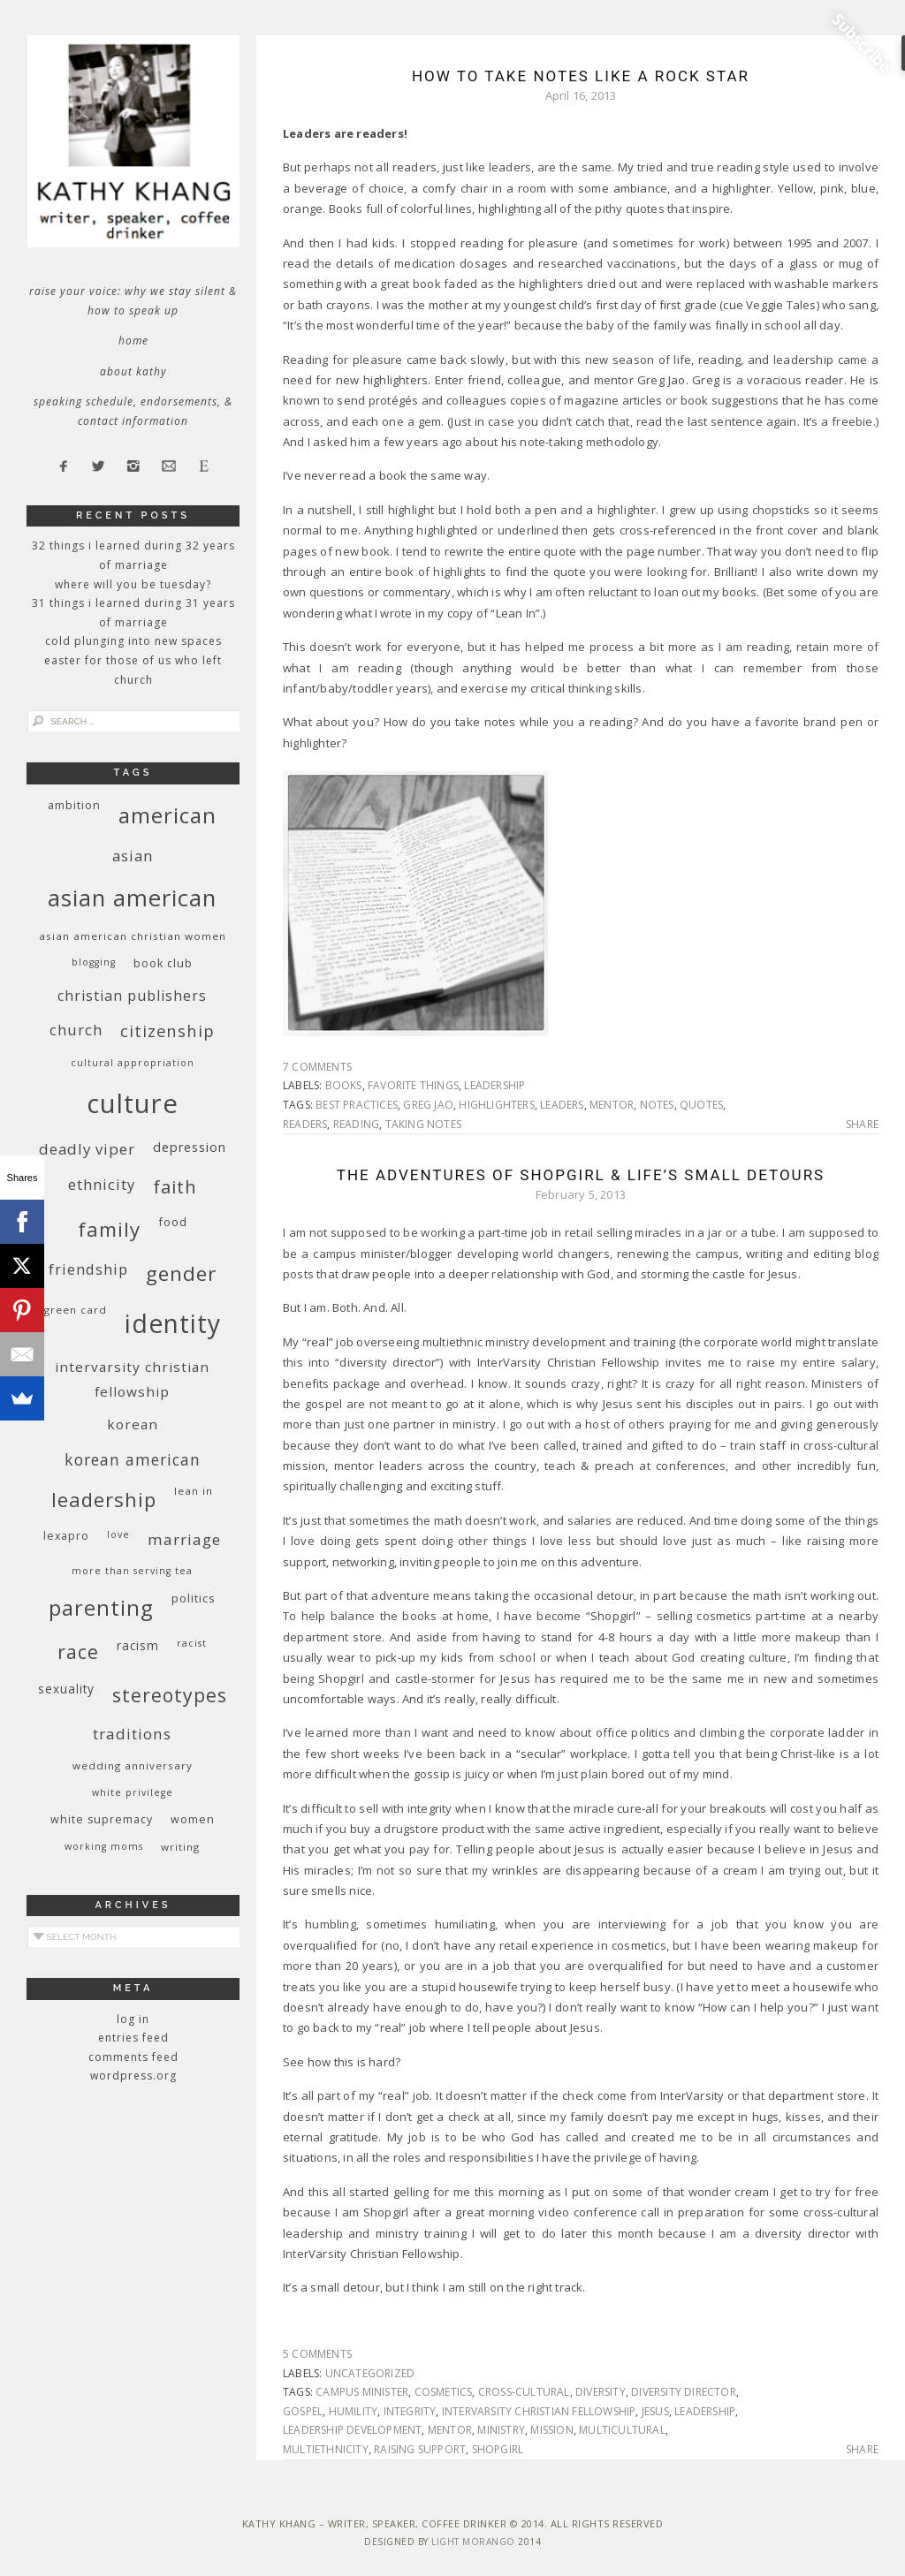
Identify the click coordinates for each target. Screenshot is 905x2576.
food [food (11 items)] (172, 1222)
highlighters (496, 1104)
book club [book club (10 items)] (163, 963)
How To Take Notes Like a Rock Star (580, 76)
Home (133, 340)
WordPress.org (133, 2075)
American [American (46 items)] (167, 815)
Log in (133, 2019)
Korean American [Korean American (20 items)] (133, 1459)
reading (356, 1124)
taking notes (423, 1124)
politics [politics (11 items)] (193, 1598)
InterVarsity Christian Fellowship (539, 2411)
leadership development (352, 2429)
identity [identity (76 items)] (173, 1323)
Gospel (303, 2411)
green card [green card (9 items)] (75, 1309)
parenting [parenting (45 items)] (101, 1607)
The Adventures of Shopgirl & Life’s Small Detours (581, 1175)
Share (862, 1125)
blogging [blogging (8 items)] (94, 962)
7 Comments (317, 1066)
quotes (701, 1104)
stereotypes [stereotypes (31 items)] (169, 1695)
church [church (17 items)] (76, 1029)
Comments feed (133, 2057)
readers (305, 1124)
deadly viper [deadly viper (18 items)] (87, 1149)
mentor (611, 1104)
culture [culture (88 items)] (133, 1103)
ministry (501, 2429)
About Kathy (133, 371)
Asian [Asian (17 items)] (132, 855)
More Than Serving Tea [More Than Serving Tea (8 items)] (132, 1571)
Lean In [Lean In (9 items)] (193, 1490)
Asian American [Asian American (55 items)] (132, 898)
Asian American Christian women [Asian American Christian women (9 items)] (132, 936)
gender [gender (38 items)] (181, 1273)
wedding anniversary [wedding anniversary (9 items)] (132, 1765)
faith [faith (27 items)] (175, 1187)
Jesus (655, 2411)
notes (657, 1104)
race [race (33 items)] (78, 1651)
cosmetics (443, 2391)
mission (551, 2429)
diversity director (683, 2391)
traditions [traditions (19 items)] (132, 1734)
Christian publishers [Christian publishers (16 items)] (132, 995)
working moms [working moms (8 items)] (104, 1846)
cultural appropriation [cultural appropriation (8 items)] (132, 1063)
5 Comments (317, 2353)
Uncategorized (370, 2373)
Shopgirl (498, 2449)
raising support (420, 2449)
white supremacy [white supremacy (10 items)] (101, 1819)
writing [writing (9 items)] (180, 1846)
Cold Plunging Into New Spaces (133, 640)
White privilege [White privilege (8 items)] (132, 1792)
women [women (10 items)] (193, 1819)
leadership (494, 1085)
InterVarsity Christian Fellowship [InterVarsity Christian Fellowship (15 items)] (132, 1379)
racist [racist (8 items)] (192, 1643)
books (343, 1085)
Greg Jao (428, 1104)
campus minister (362, 2391)
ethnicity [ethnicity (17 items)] (101, 1184)
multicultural (622, 2429)
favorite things (413, 1085)
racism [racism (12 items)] (138, 1645)
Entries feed (133, 2037)
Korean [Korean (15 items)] (132, 1424)
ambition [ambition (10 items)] (74, 805)
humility (353, 2411)
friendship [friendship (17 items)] (88, 1269)
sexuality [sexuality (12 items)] (66, 1688)
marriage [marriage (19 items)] (184, 1539)
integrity (410, 2411)
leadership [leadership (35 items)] (103, 1499)
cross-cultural (524, 2391)
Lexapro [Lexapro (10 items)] (66, 1535)
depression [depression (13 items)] (189, 1147)
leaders (561, 1104)
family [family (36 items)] (109, 1229)
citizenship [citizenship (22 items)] (167, 1030)
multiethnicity (326, 2449)
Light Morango (473, 2541)
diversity (600, 2391)
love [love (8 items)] (118, 1534)
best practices (357, 1104)
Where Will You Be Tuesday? (133, 584)
